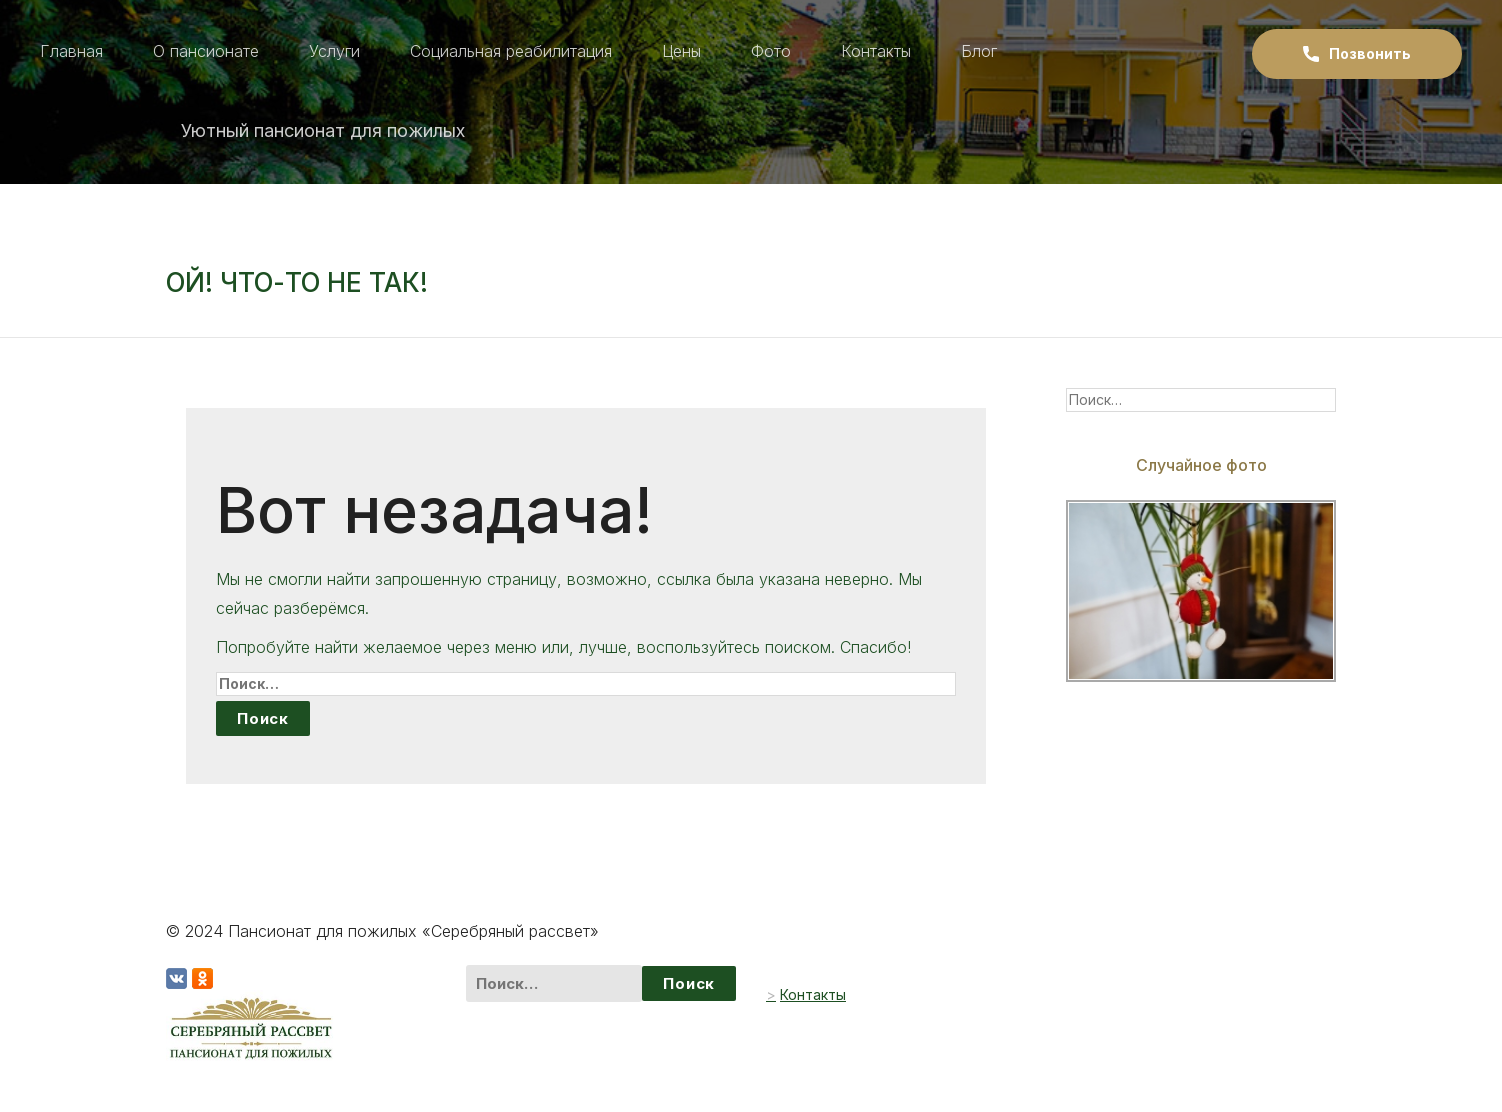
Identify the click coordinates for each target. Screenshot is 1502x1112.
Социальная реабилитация (511, 51)
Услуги (334, 51)
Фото (771, 51)
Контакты (876, 51)
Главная (71, 51)
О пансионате (206, 51)
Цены (681, 51)
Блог (979, 51)
